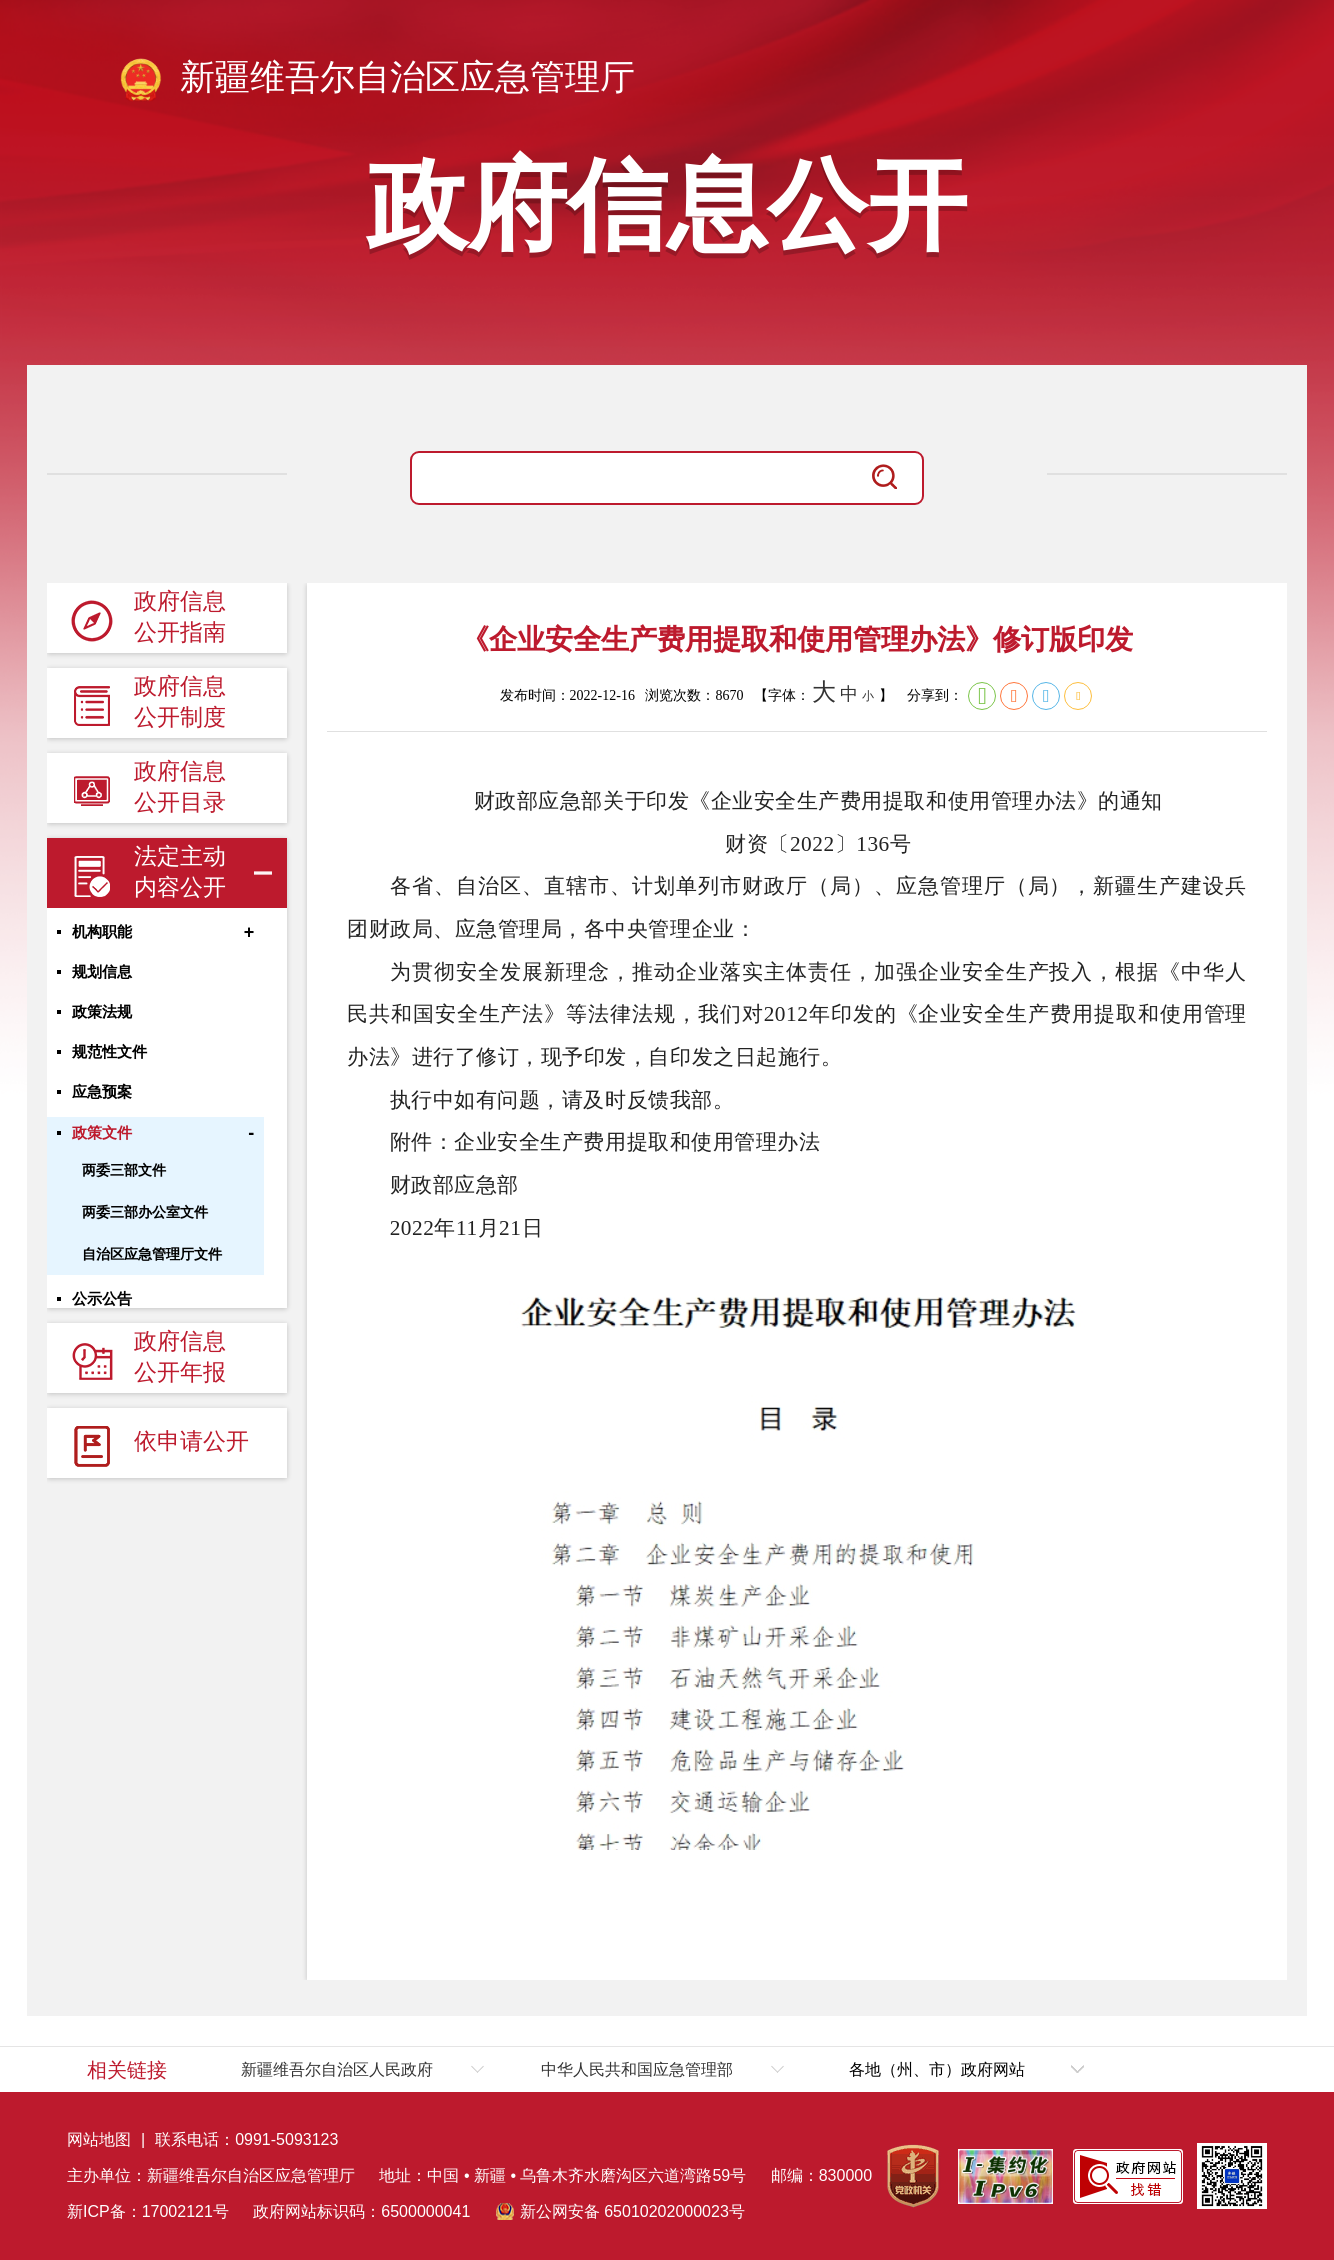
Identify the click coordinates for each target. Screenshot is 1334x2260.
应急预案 (102, 1102)
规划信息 (102, 976)
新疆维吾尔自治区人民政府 (337, 2069)
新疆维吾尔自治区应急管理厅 (376, 81)
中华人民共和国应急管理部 (637, 2069)
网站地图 (99, 2139)
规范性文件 (109, 1060)
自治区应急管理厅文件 (152, 1265)
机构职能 (102, 934)
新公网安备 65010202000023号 (632, 2211)
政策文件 (102, 1144)
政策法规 (102, 1018)
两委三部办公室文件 (145, 1223)
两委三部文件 (124, 1181)
